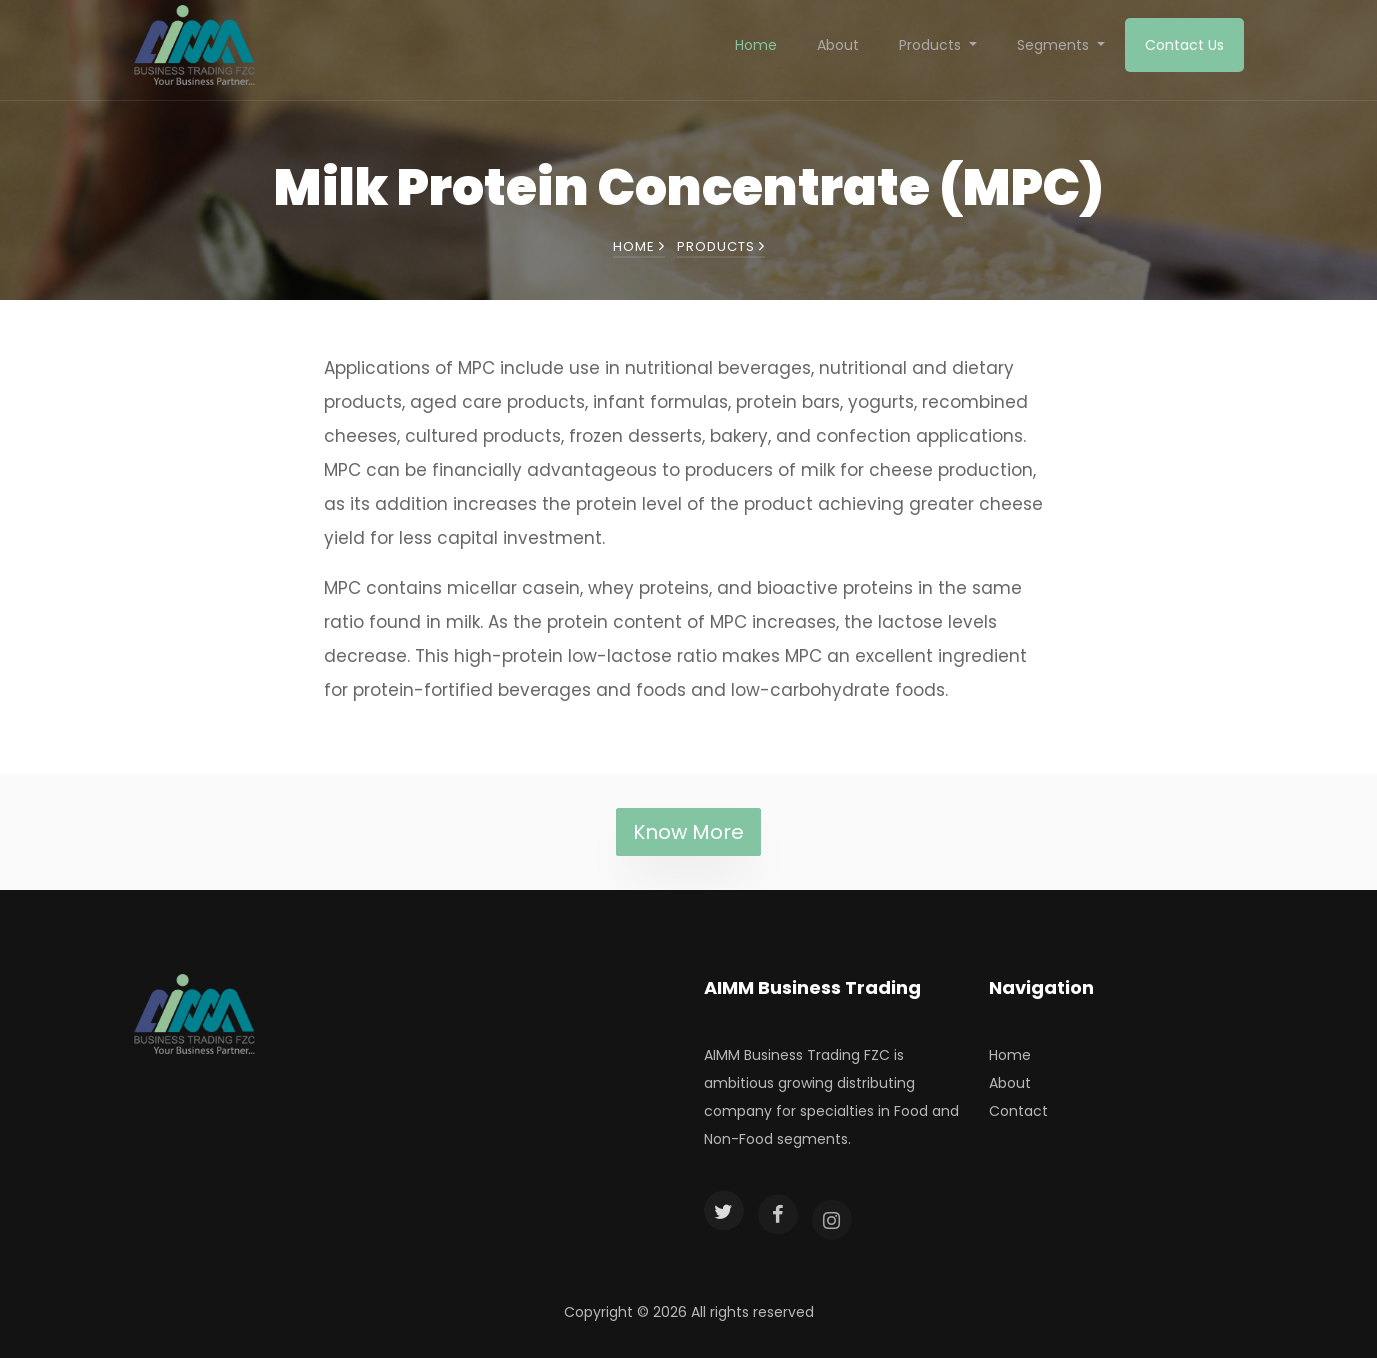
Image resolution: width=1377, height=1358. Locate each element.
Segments (1055, 45)
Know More (688, 832)
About (838, 45)
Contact (1018, 1111)
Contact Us (1184, 45)
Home (756, 45)
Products (932, 45)
